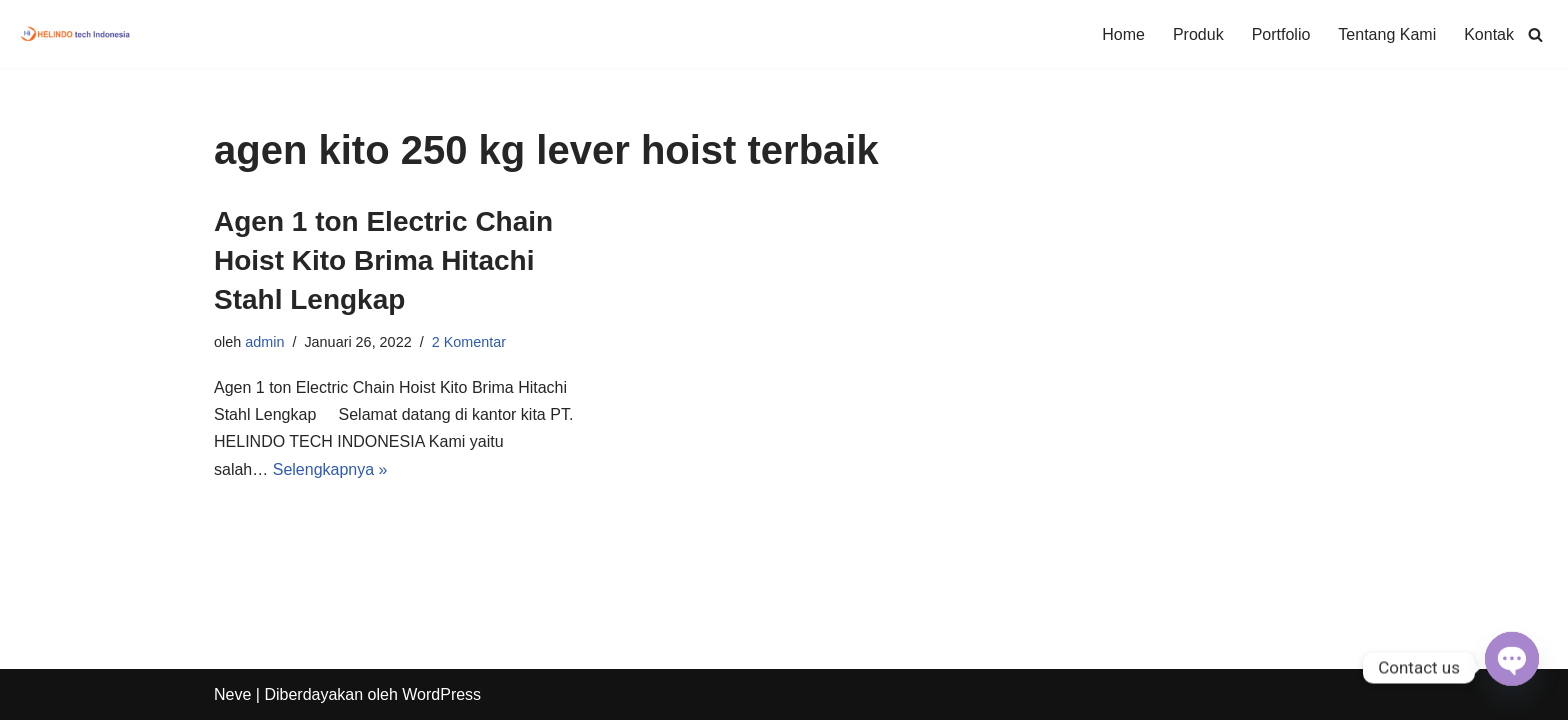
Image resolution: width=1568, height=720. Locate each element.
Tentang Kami (1387, 34)
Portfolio (1281, 34)
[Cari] (1535, 34)
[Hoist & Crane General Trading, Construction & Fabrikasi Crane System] (76, 34)
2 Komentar (469, 342)
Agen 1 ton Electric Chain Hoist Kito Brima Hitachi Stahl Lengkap (383, 260)
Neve (232, 694)
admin (264, 342)
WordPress (441, 694)
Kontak (1489, 34)
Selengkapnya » (330, 469)
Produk (1198, 34)
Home (1123, 34)
